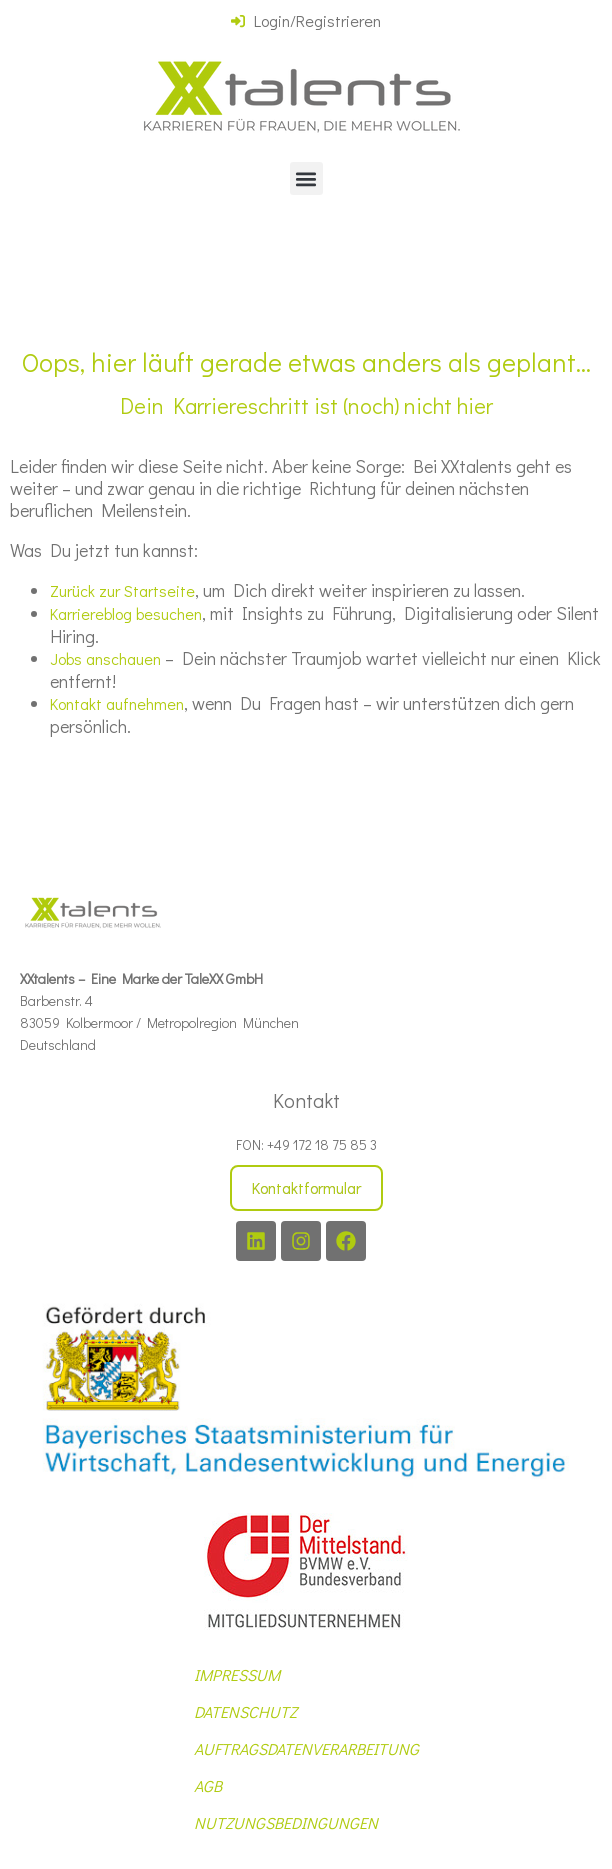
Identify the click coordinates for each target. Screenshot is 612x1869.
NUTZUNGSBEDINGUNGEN (286, 1822)
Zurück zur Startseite (122, 590)
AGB (208, 1785)
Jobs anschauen (105, 658)
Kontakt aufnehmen (117, 703)
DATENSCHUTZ (245, 1711)
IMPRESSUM (237, 1674)
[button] (306, 178)
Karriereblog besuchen (126, 613)
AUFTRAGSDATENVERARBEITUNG (306, 1748)
